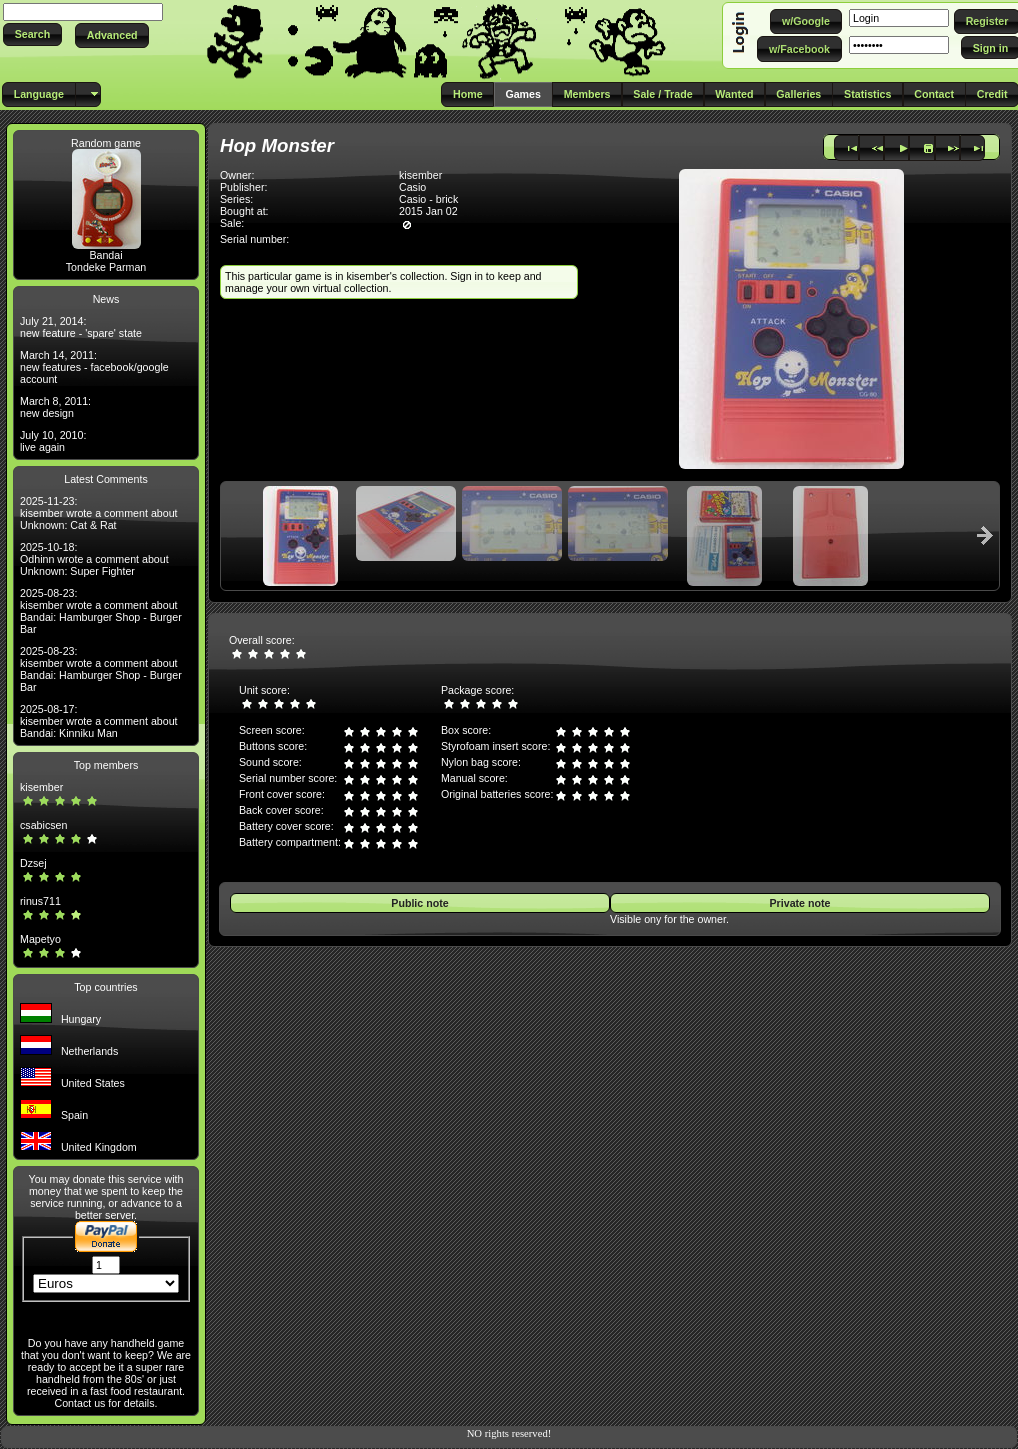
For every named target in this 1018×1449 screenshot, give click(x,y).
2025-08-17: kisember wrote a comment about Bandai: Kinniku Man (99, 721)
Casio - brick (428, 199)
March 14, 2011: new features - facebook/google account (94, 367)
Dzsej (33, 863)
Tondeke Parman (106, 267)
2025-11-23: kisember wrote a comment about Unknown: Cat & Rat (99, 513)
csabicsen (43, 825)
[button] (32, 34)
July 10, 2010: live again (53, 441)
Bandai (105, 255)
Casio (412, 187)
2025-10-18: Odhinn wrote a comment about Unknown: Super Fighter (94, 559)
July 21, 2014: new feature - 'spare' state (81, 327)
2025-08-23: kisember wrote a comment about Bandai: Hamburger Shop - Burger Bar (101, 611)
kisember (41, 787)
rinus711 (40, 901)
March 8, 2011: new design (55, 407)
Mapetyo (40, 939)
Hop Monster (277, 145)
